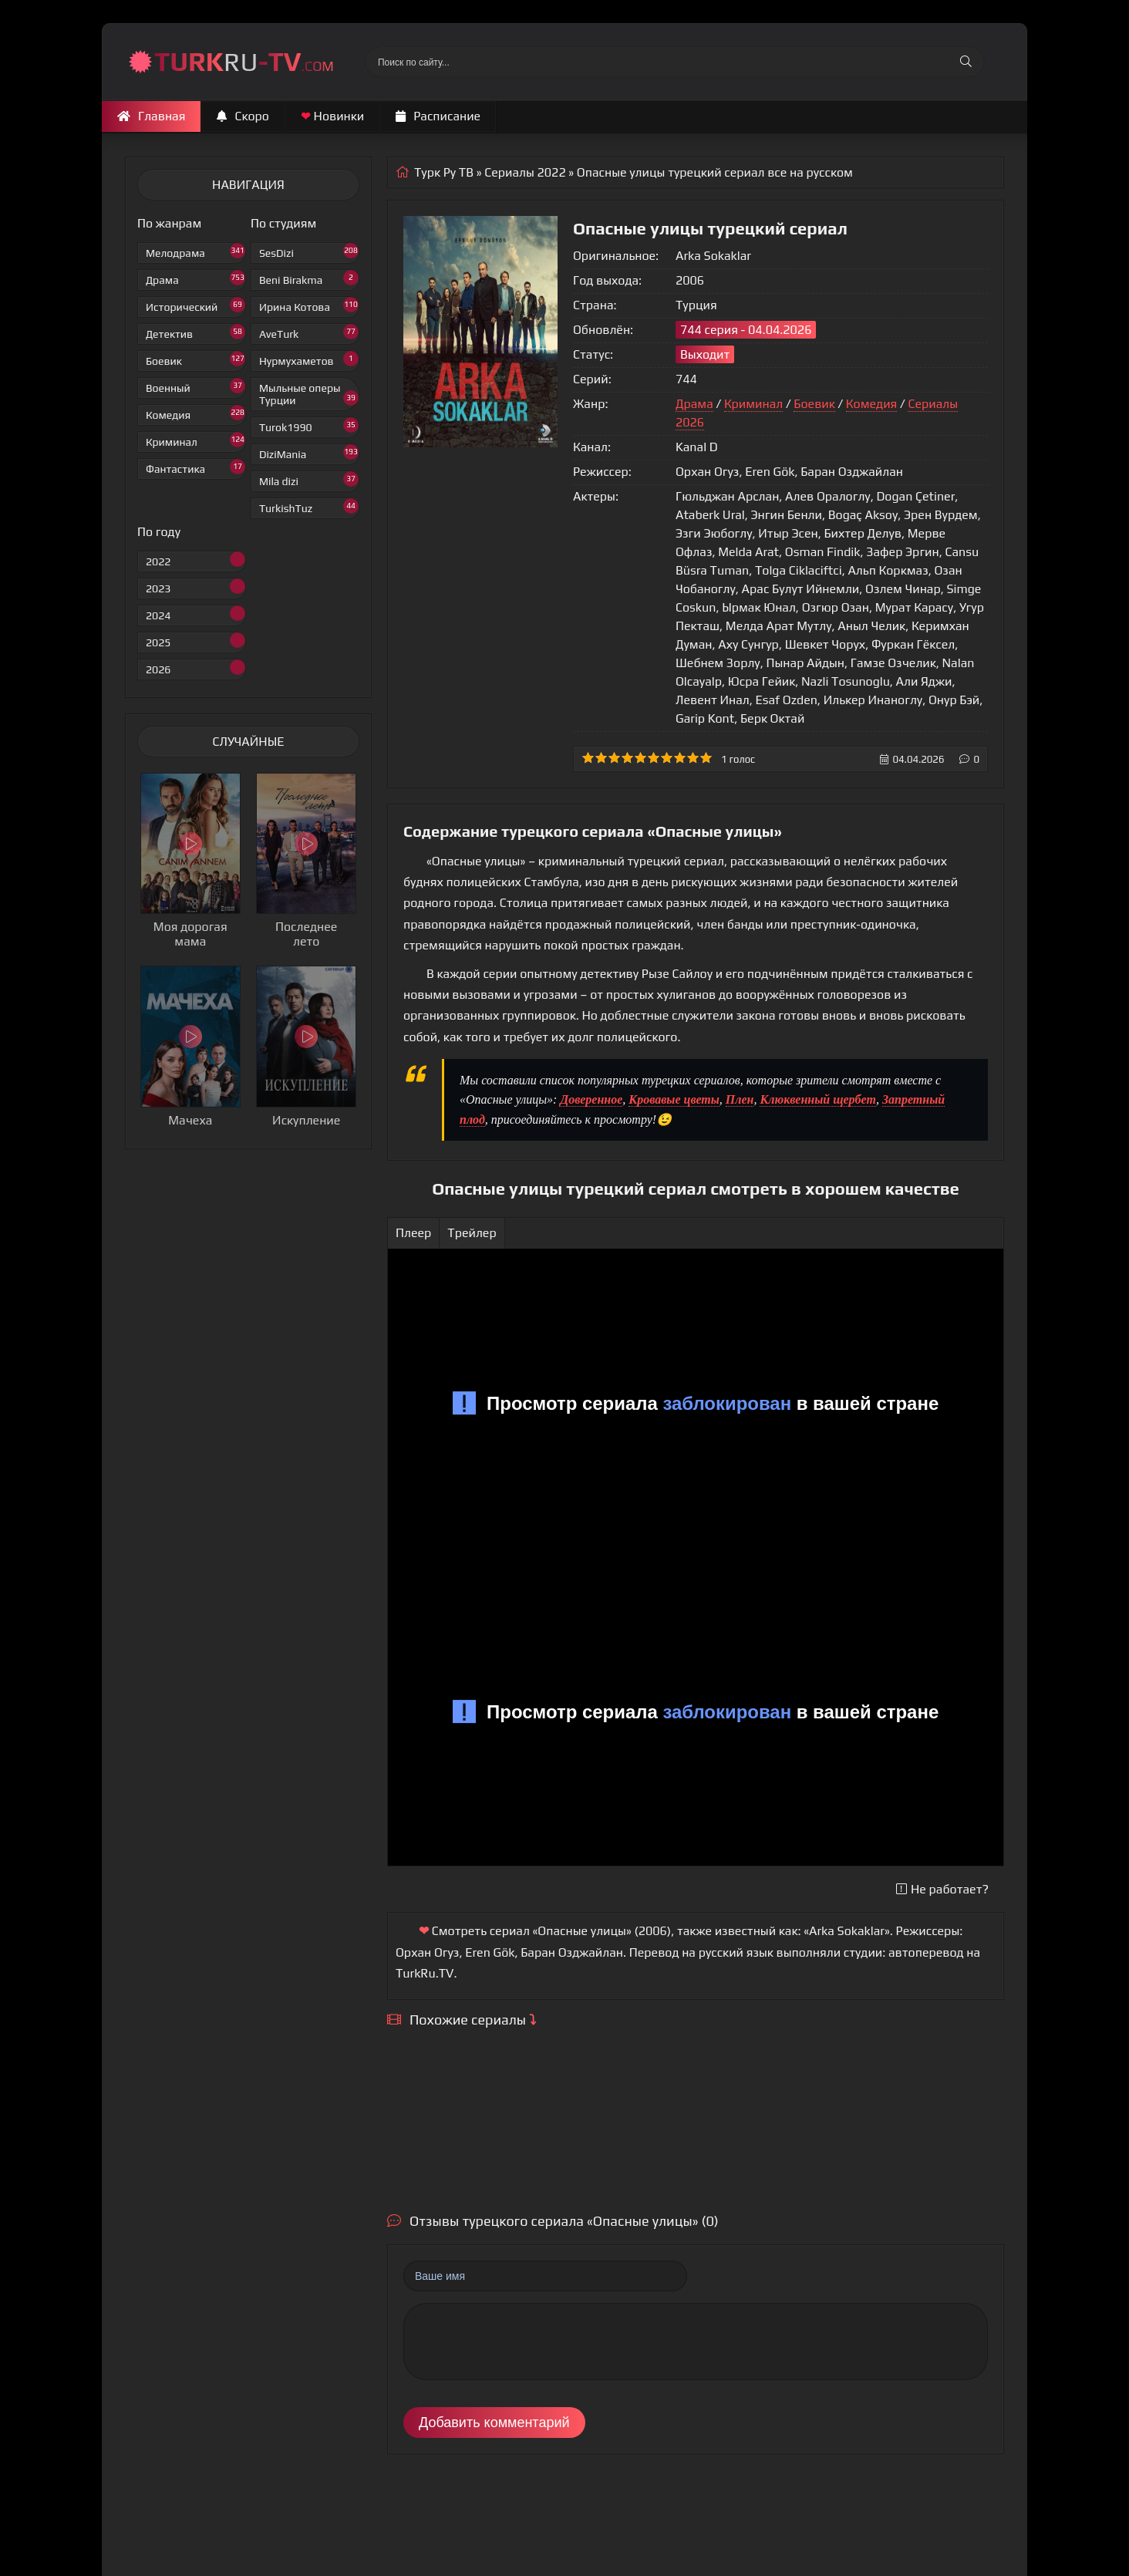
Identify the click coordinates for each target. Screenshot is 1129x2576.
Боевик (195, 359)
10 (706, 757)
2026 (195, 667)
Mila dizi (309, 479)
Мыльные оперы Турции (309, 394)
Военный (195, 386)
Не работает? (942, 1889)
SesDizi (309, 251)
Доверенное (591, 1099)
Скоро (243, 116)
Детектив (195, 332)
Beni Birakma (309, 278)
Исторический (195, 305)
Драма (195, 278)
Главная (151, 116)
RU (244, 61)
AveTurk (309, 332)
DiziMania (309, 452)
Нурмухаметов (309, 359)
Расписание (438, 116)
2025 (195, 640)
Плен (740, 1099)
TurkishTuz (309, 506)
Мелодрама (195, 251)
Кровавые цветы (674, 1099)
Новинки (332, 116)
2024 (195, 613)
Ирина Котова (309, 305)
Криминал (195, 440)
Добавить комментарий (494, 2422)
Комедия (195, 413)
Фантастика (195, 467)
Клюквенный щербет (817, 1099)
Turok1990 (309, 425)
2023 (195, 586)
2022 (195, 559)
